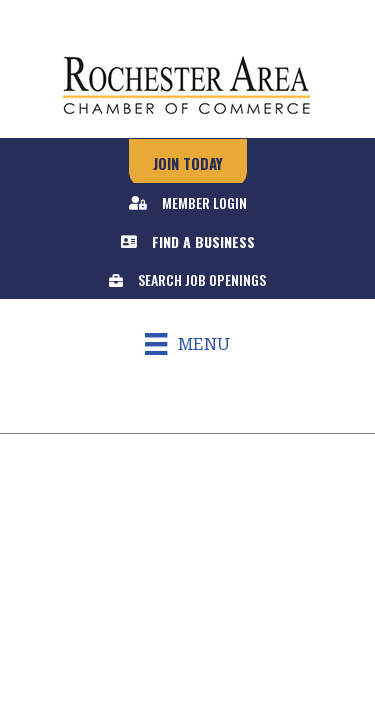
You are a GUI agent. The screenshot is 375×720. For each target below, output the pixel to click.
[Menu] (187, 344)
